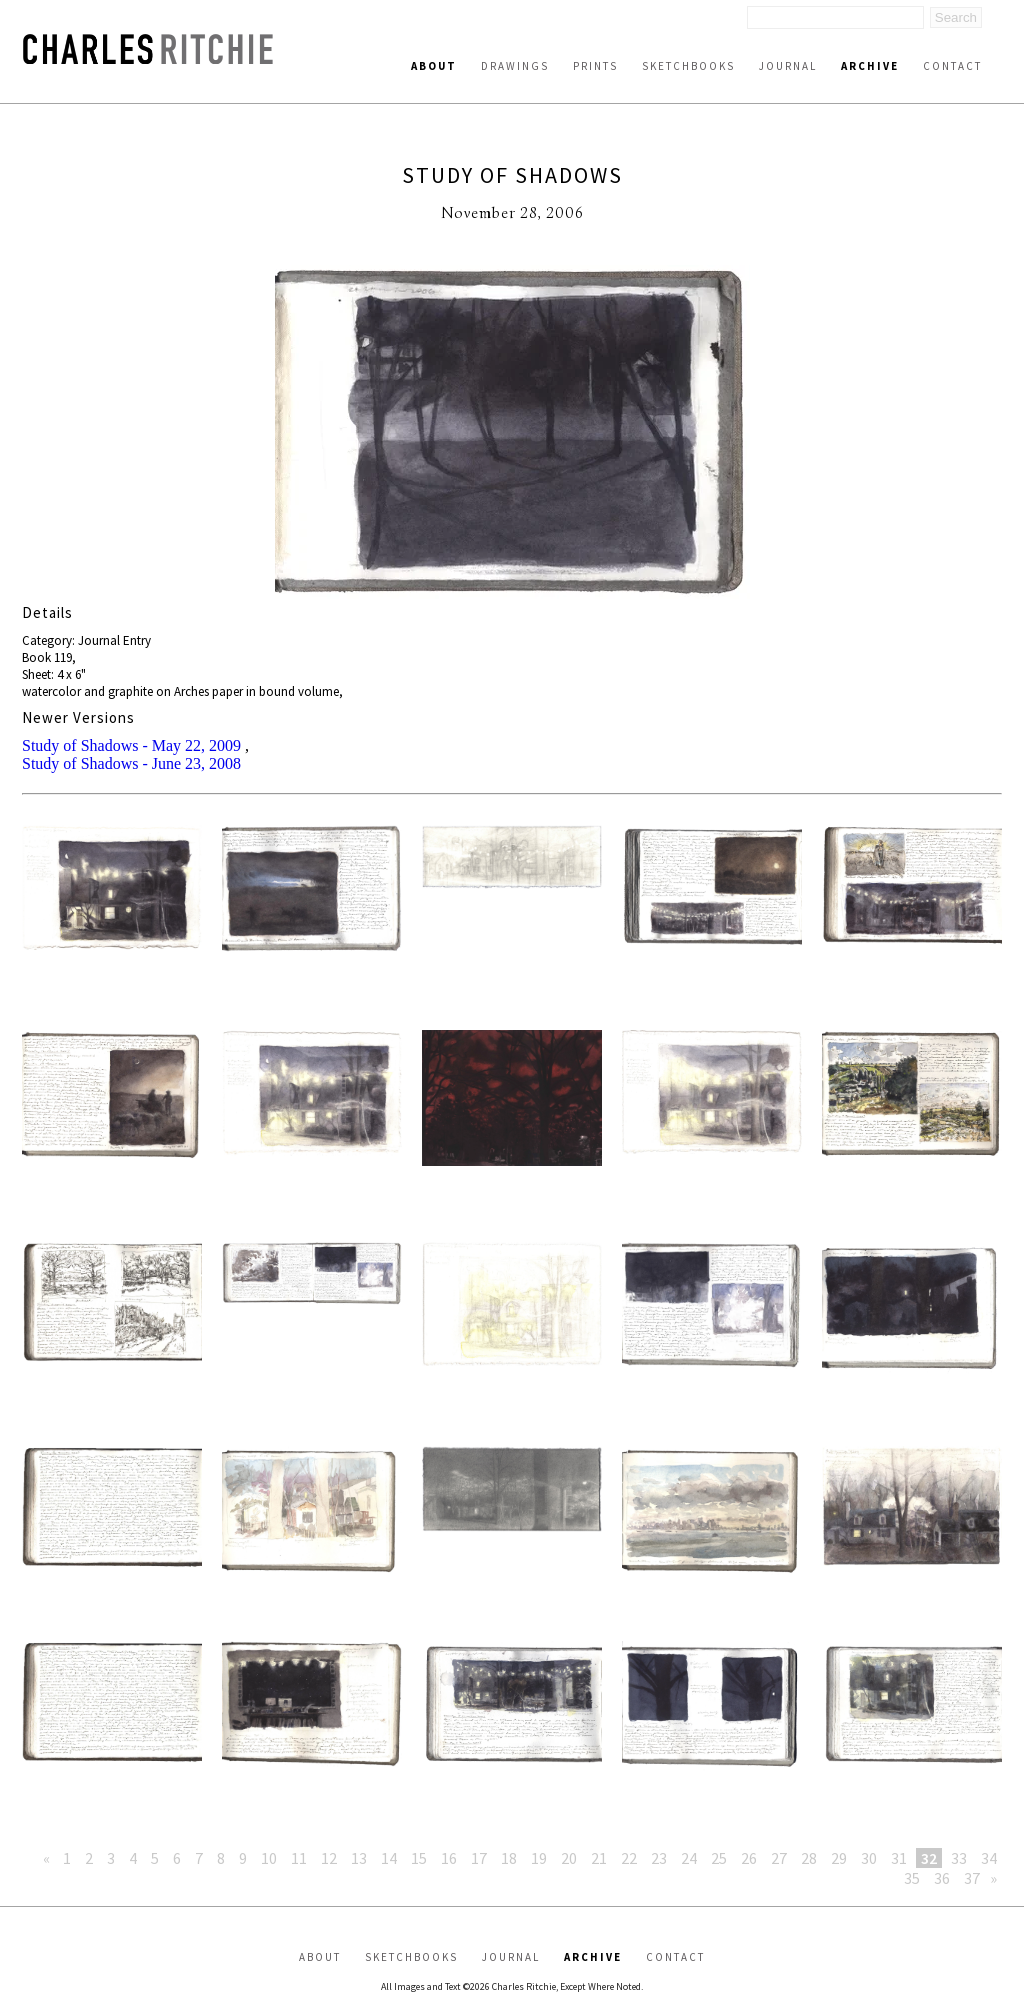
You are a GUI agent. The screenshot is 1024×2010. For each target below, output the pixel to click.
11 (299, 1858)
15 (419, 1858)
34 (989, 1858)
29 (839, 1858)
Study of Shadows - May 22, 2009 (131, 745)
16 (449, 1858)
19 (539, 1858)
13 (359, 1858)
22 (629, 1858)
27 (779, 1858)
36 (942, 1878)
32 (929, 1858)
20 (569, 1858)
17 (479, 1858)
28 (809, 1858)
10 (269, 1858)
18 (509, 1858)
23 (659, 1858)
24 (689, 1858)
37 (972, 1878)
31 (899, 1858)
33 (959, 1858)
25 (719, 1858)
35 (912, 1878)
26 (749, 1858)
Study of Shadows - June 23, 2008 (131, 763)
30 (869, 1858)
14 (389, 1858)
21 (599, 1858)
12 (329, 1858)
